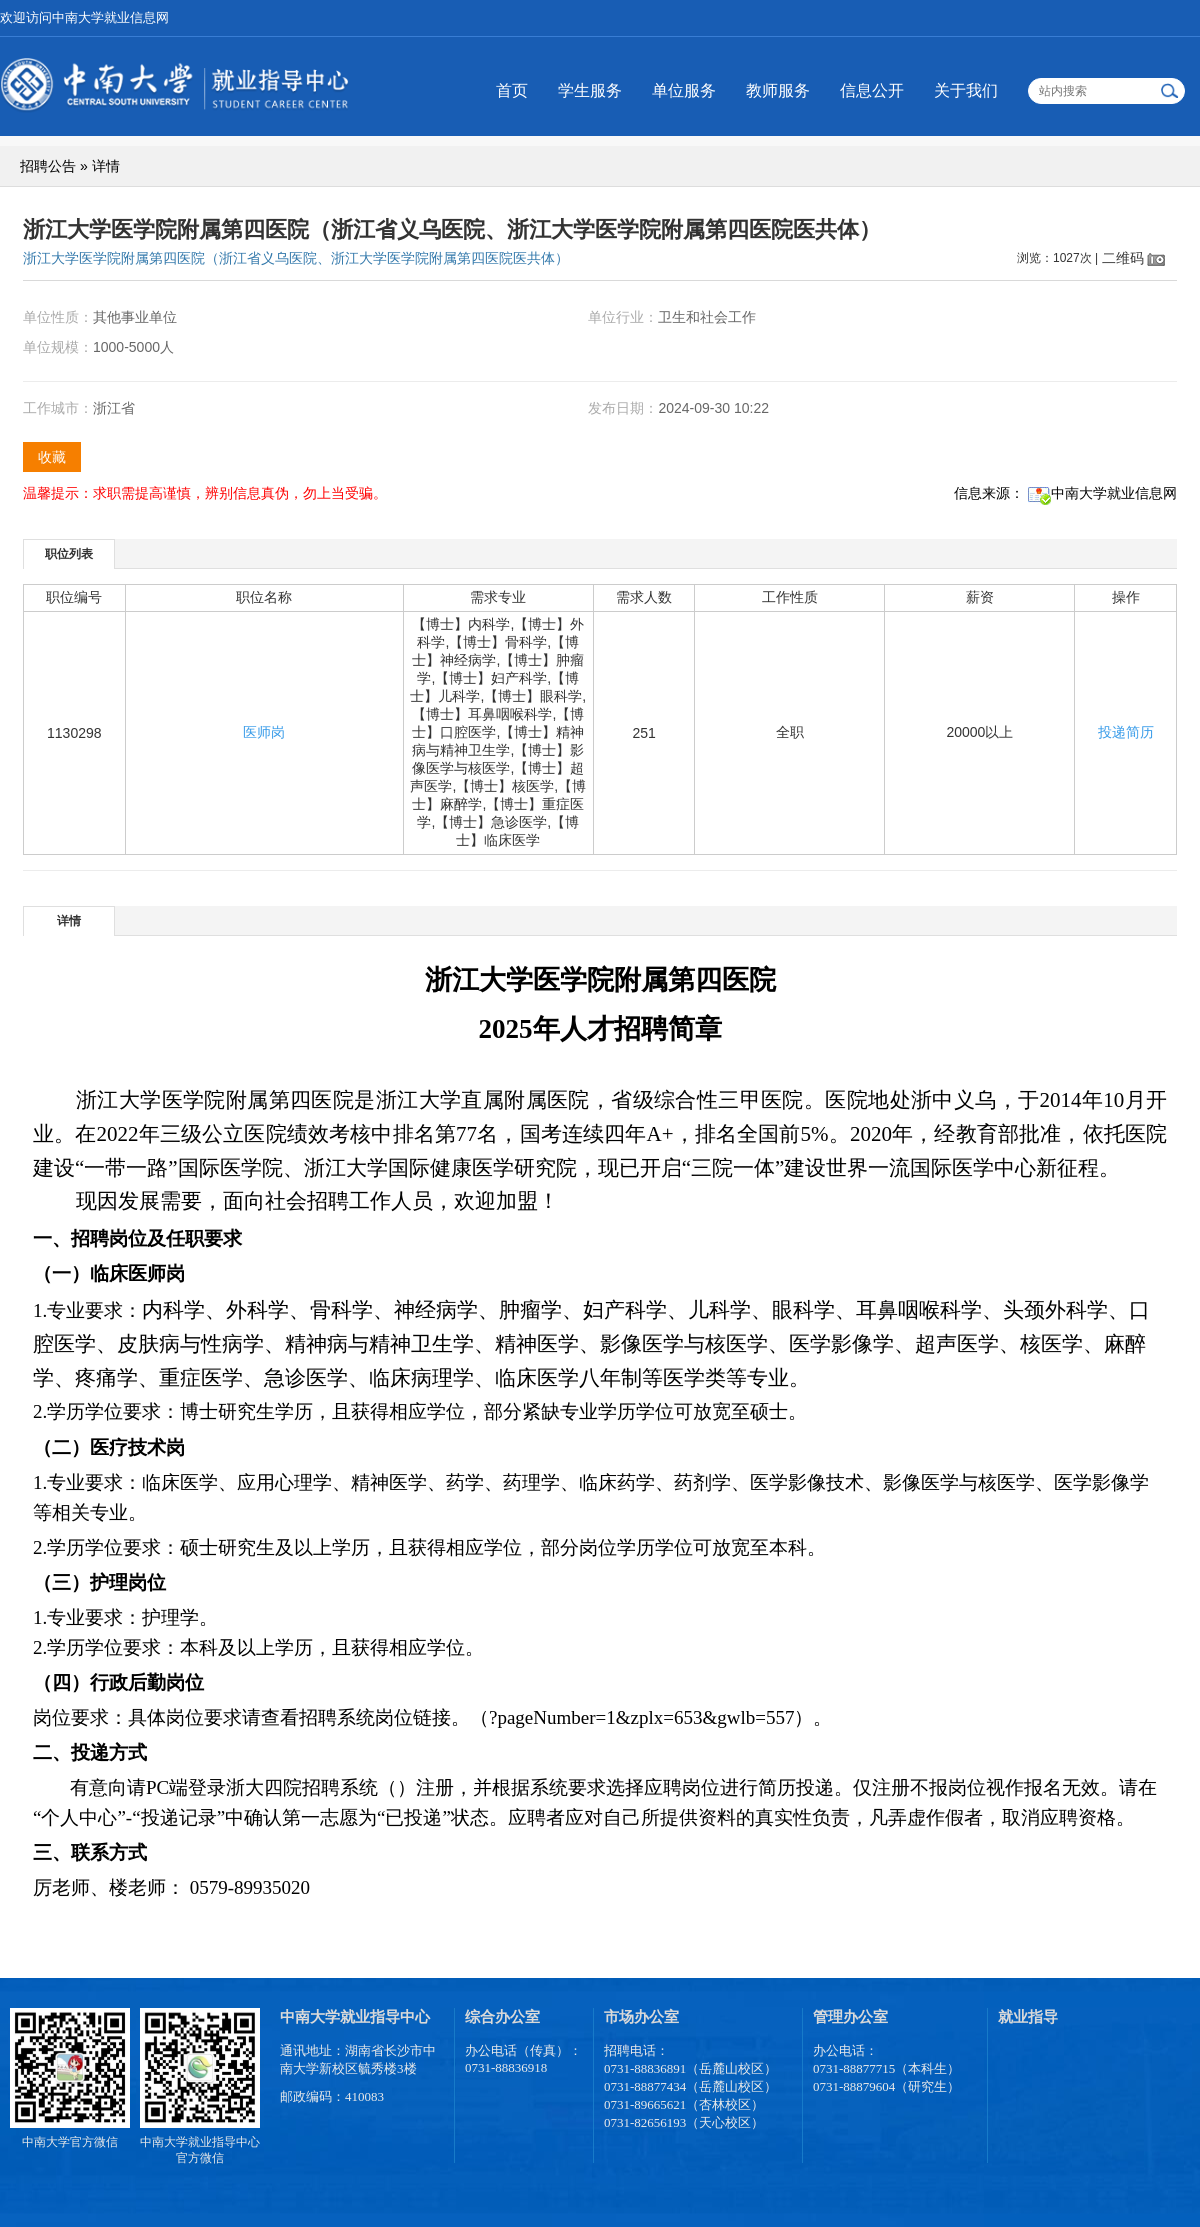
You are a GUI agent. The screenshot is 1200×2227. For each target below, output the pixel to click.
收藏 (52, 457)
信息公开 (872, 90)
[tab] (69, 553)
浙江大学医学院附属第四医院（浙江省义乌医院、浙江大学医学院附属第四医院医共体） (296, 258)
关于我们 (966, 90)
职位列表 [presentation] (69, 554)
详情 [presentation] (69, 921)
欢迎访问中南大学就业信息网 (84, 17)
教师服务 (778, 90)
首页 (512, 90)
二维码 (1123, 258)
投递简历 (1126, 732)
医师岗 (264, 732)
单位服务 (684, 90)
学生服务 (590, 90)
